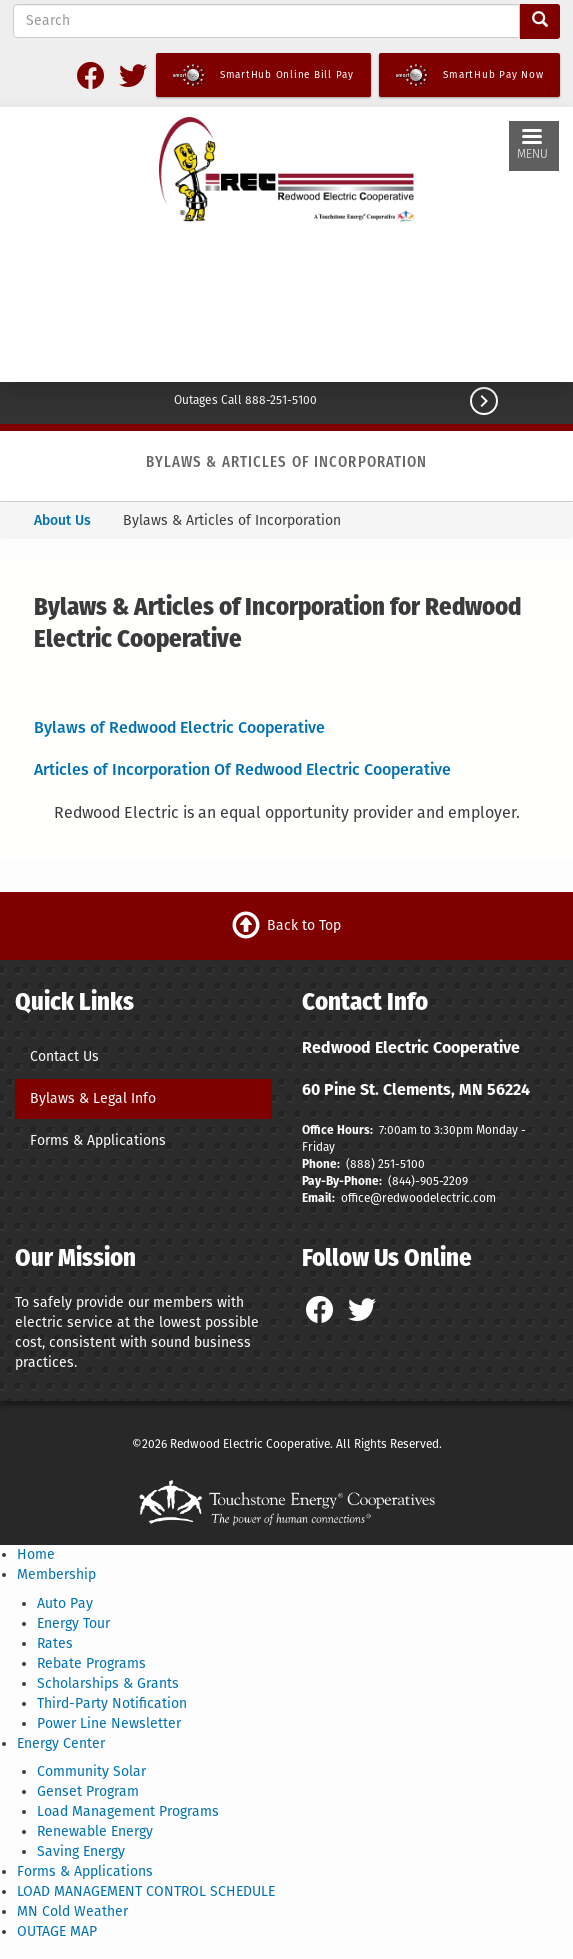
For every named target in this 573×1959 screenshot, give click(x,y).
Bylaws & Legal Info (93, 1098)
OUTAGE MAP (57, 1931)
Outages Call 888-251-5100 (245, 400)
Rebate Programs (91, 1663)
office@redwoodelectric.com (417, 1198)
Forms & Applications (98, 1140)
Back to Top (304, 925)
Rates (55, 1643)
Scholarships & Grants (108, 1683)
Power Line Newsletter (109, 1723)
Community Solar (91, 1771)
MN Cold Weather (72, 1911)
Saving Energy (81, 1851)
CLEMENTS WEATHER (286, 307)
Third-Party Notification (112, 1703)
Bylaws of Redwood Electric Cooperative (179, 727)
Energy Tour (73, 1623)
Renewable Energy (95, 1831)
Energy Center (61, 1743)
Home (36, 1554)
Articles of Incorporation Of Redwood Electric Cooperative (242, 769)
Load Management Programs (128, 1811)
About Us (62, 520)
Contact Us (64, 1056)
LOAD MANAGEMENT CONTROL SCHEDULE (146, 1891)
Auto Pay (65, 1603)
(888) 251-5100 (385, 1164)
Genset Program (88, 1791)
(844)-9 (407, 1181)
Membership (56, 1574)
